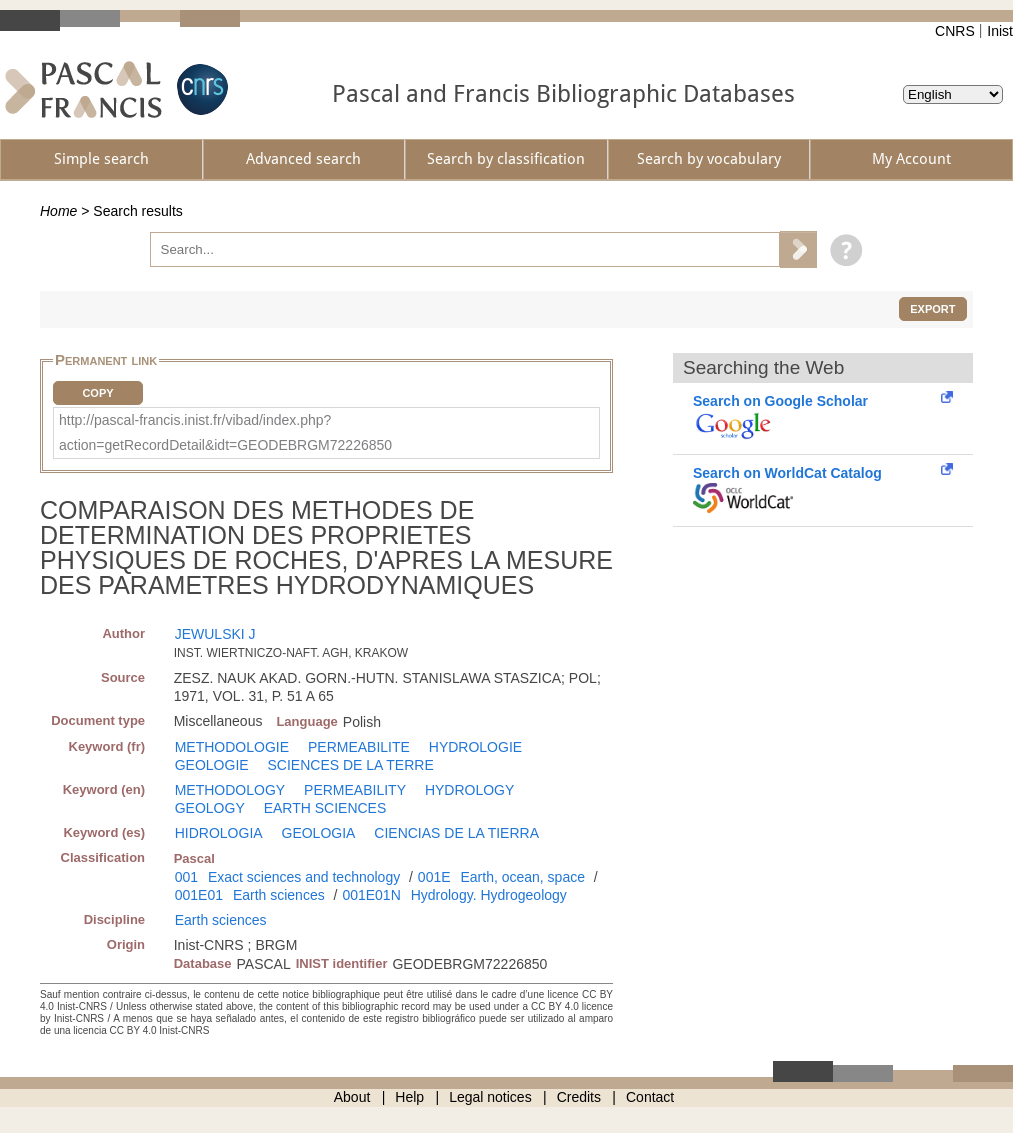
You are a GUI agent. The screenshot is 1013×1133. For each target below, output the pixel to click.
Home (58, 211)
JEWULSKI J (215, 634)
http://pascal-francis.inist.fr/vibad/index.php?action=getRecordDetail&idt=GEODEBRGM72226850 (225, 432)
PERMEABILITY (355, 790)
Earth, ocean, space (522, 877)
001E (434, 877)
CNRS (955, 31)
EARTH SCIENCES (325, 808)
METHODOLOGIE (232, 747)
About (352, 1097)
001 (186, 877)
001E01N (371, 895)
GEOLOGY (210, 808)
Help (409, 1097)
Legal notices (490, 1097)
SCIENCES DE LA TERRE (351, 765)
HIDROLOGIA (219, 833)
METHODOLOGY (230, 790)
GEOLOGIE (212, 765)
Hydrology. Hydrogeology (489, 895)
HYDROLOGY (469, 790)
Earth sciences (279, 895)
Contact (650, 1097)
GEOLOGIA (319, 833)
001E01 (199, 895)
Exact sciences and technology (304, 877)
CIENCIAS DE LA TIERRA (456, 833)
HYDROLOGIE (475, 747)
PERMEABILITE (359, 747)
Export (932, 309)
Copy (97, 393)
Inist (1000, 31)
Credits (579, 1097)
